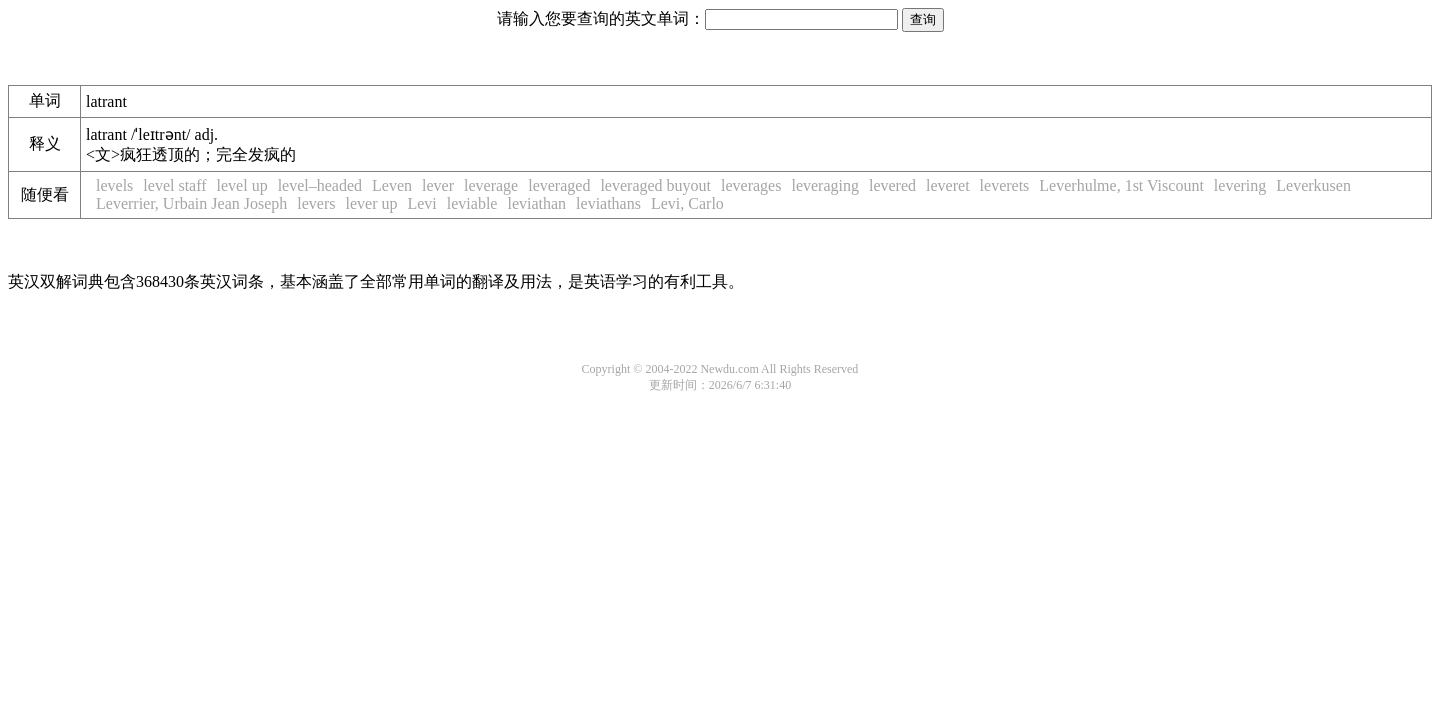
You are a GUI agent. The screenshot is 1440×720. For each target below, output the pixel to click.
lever (438, 185)
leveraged (559, 185)
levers (316, 203)
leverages (751, 185)
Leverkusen (1313, 185)
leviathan (536, 203)
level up (242, 185)
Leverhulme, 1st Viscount (1121, 185)
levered (892, 185)
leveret (948, 185)
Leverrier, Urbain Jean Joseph (191, 203)
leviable (472, 203)
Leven (392, 185)
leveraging (825, 185)
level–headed (320, 185)
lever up (371, 203)
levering (1240, 185)
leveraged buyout (655, 185)
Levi (421, 203)
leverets (1005, 185)
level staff (174, 185)
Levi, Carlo (687, 203)
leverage (491, 185)
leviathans (608, 203)
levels (114, 185)
